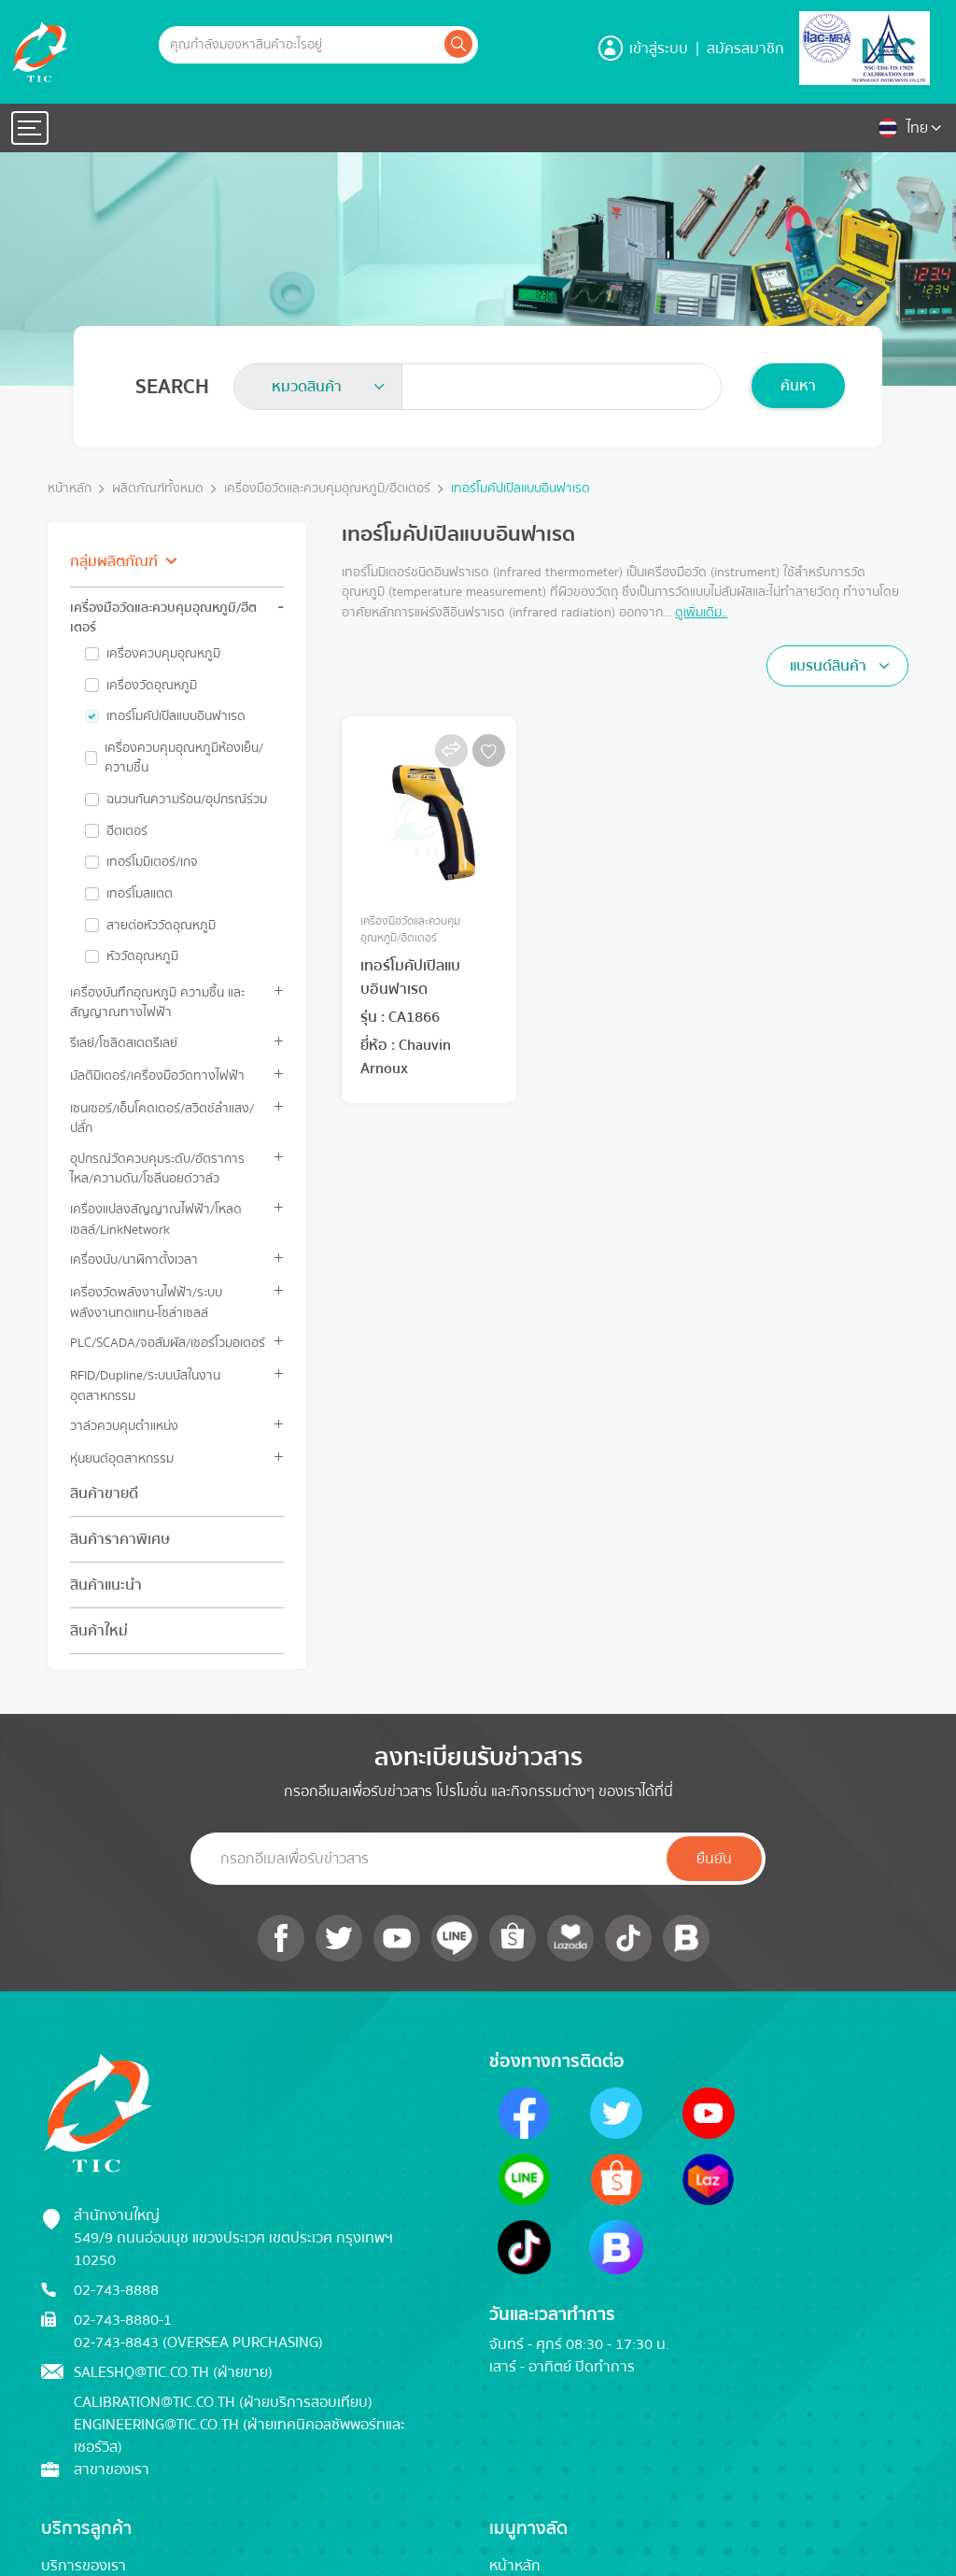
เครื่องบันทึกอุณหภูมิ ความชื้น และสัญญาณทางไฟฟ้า (157, 1002)
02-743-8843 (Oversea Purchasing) (198, 2342)
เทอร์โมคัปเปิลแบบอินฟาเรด (520, 489)
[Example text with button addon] (300, 45)
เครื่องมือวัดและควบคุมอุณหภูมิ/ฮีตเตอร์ (327, 489)
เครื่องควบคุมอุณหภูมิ (163, 654)
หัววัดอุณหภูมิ (142, 956)
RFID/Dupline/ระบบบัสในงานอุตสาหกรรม (145, 1385)
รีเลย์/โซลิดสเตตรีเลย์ (123, 1043)
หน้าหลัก (69, 489)
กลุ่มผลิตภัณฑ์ (114, 561)
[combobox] (318, 386)
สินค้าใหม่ (99, 1631)
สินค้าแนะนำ (106, 1585)
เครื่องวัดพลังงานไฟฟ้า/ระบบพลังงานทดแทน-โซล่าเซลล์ (146, 1302)
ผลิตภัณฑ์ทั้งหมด (158, 489)
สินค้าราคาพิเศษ (120, 1539)
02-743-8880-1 (123, 2320)
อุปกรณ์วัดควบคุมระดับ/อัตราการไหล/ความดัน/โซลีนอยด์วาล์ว (157, 1168)
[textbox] (312, 387)
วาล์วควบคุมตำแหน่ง (124, 1426)
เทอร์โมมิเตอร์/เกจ (152, 862)
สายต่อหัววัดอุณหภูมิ (161, 925)
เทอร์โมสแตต (139, 894)
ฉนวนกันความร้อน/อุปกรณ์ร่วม (186, 799)
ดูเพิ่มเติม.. (701, 612)
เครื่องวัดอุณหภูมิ (151, 685)
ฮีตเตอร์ (127, 831)
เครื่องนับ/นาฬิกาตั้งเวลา (134, 1259)
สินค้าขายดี (104, 1493)
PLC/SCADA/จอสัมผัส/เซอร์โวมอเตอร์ (167, 1342)
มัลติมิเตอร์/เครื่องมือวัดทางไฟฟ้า (157, 1075)
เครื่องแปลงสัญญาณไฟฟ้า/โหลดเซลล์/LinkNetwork (156, 1218)
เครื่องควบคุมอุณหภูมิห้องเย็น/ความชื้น (184, 758)
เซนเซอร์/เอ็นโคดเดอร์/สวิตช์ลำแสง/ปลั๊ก (162, 1118)
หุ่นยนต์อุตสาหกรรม (122, 1458)
